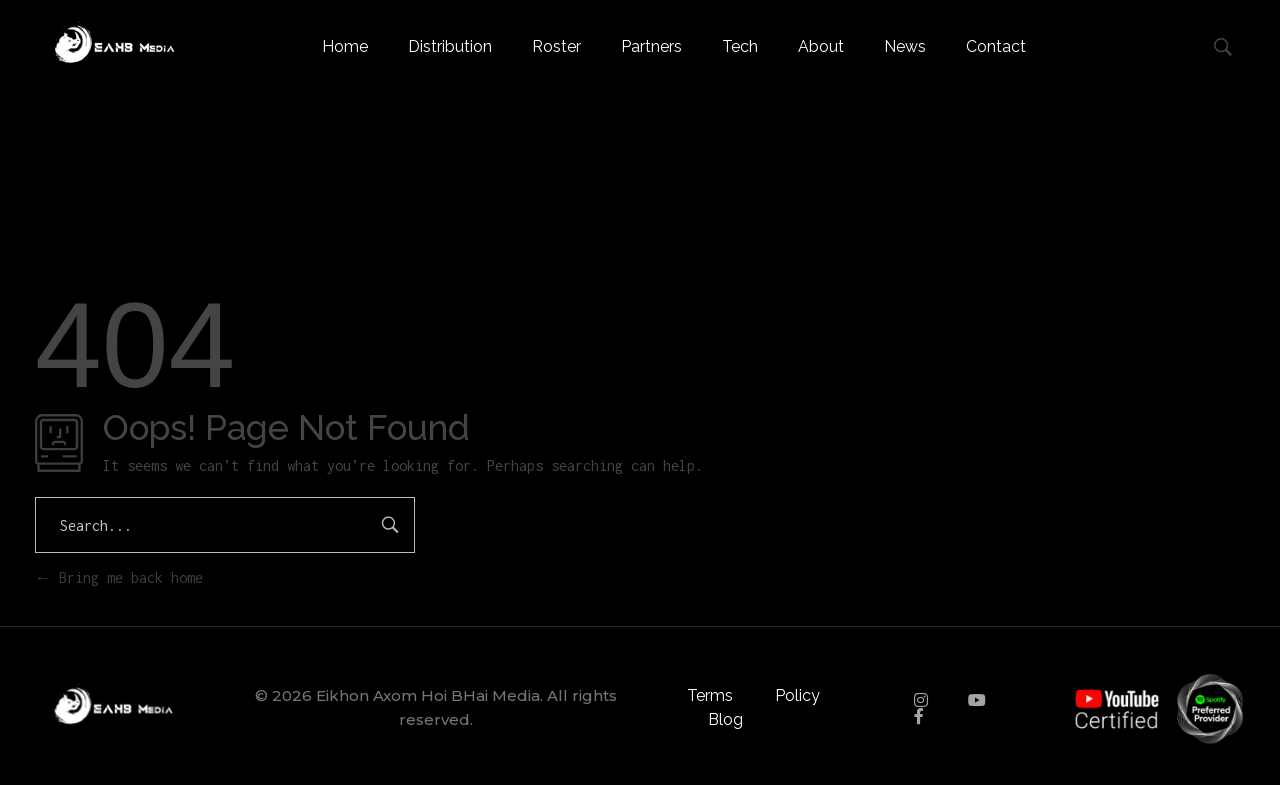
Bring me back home (119, 577)
